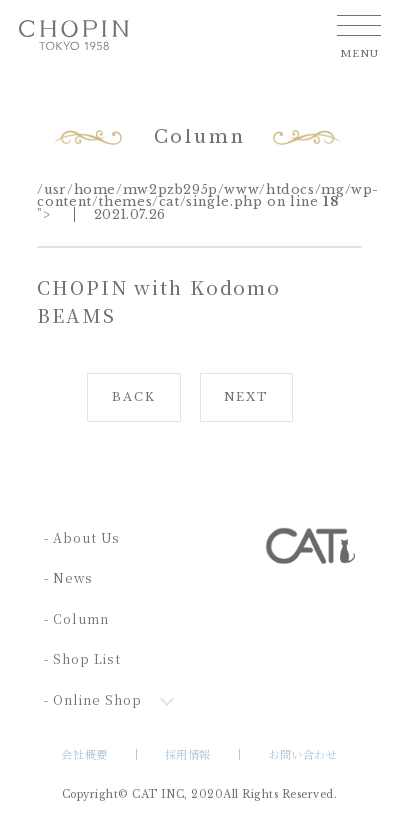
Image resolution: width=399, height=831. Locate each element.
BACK (133, 397)
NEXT (246, 397)
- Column (76, 619)
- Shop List (82, 659)
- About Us (82, 538)
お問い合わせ (302, 754)
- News (68, 578)
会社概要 (84, 754)
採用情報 (188, 754)
